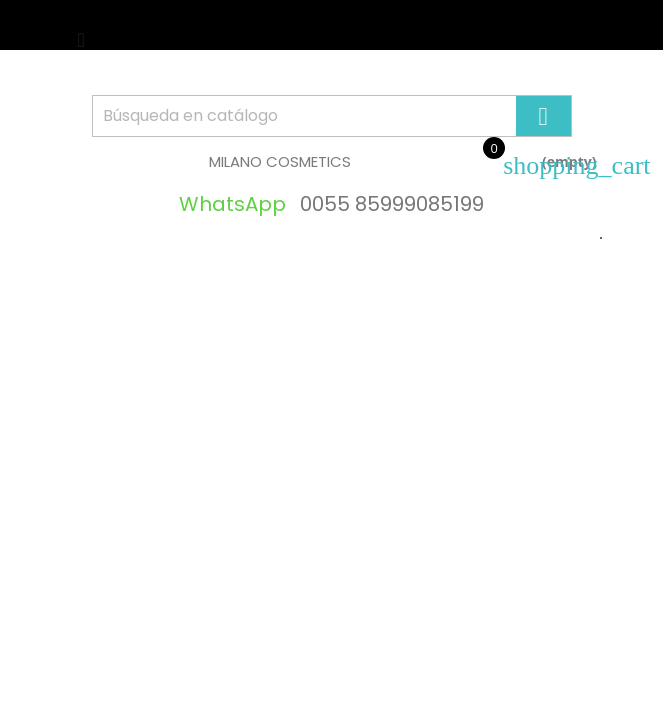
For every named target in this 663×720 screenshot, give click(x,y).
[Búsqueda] (332, 116)
